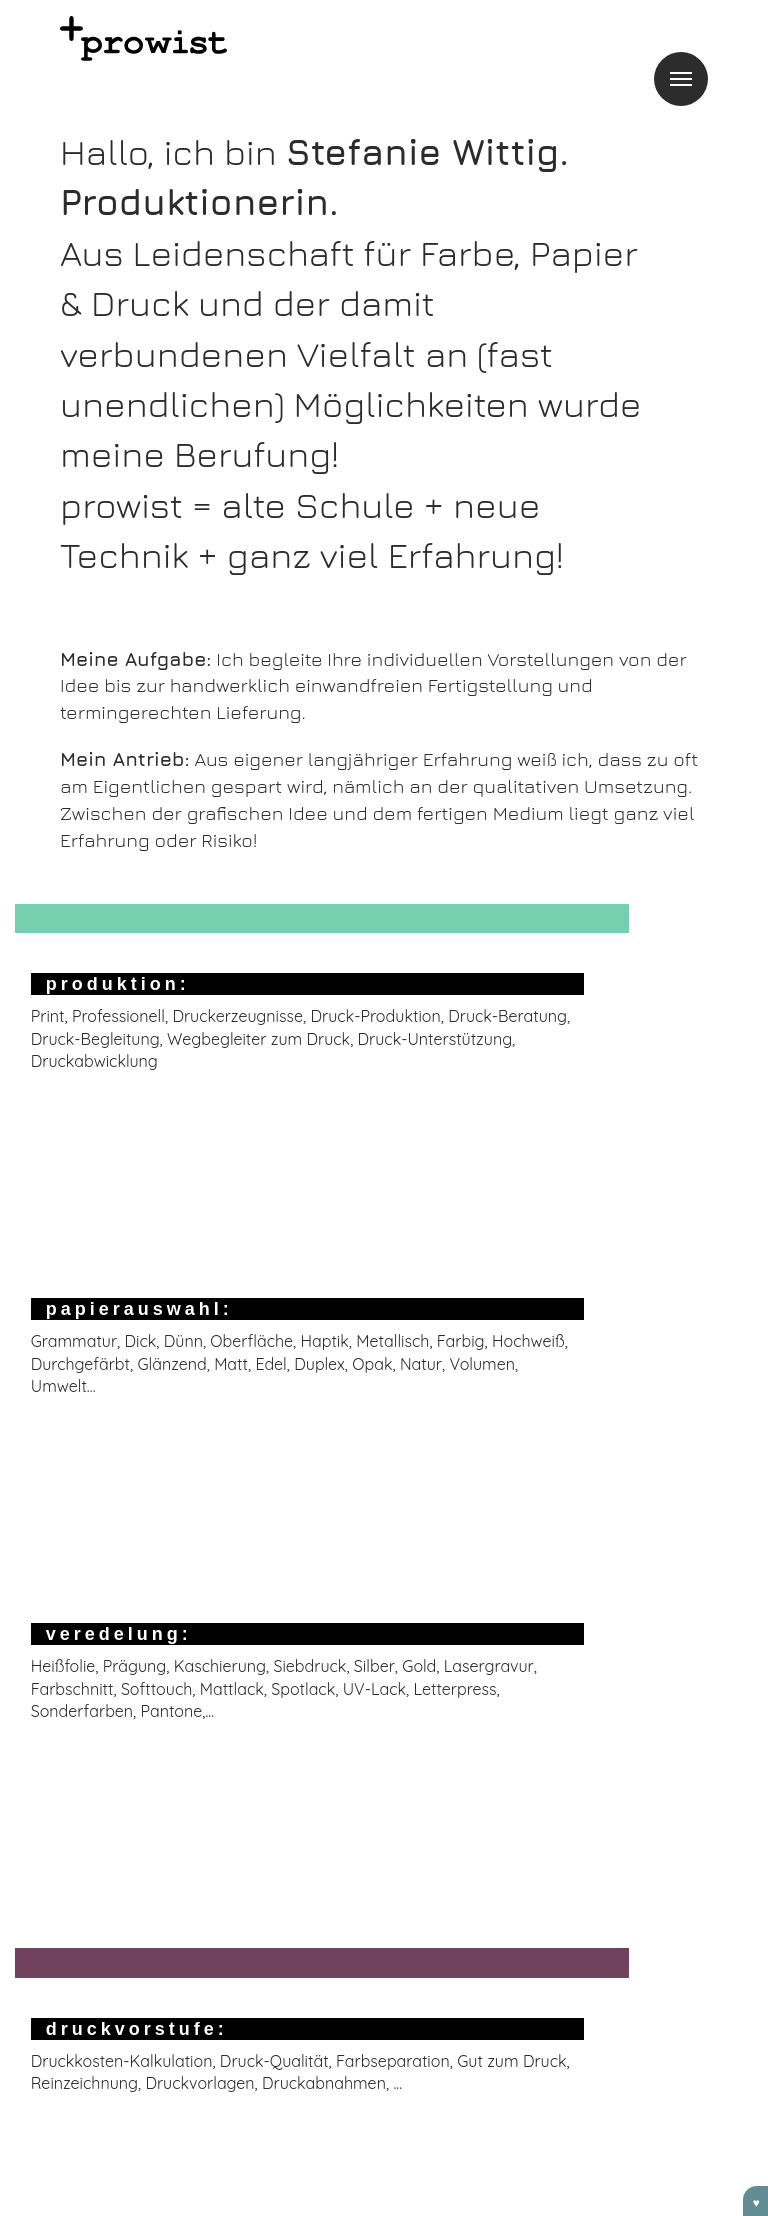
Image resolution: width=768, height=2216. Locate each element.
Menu (681, 79)
